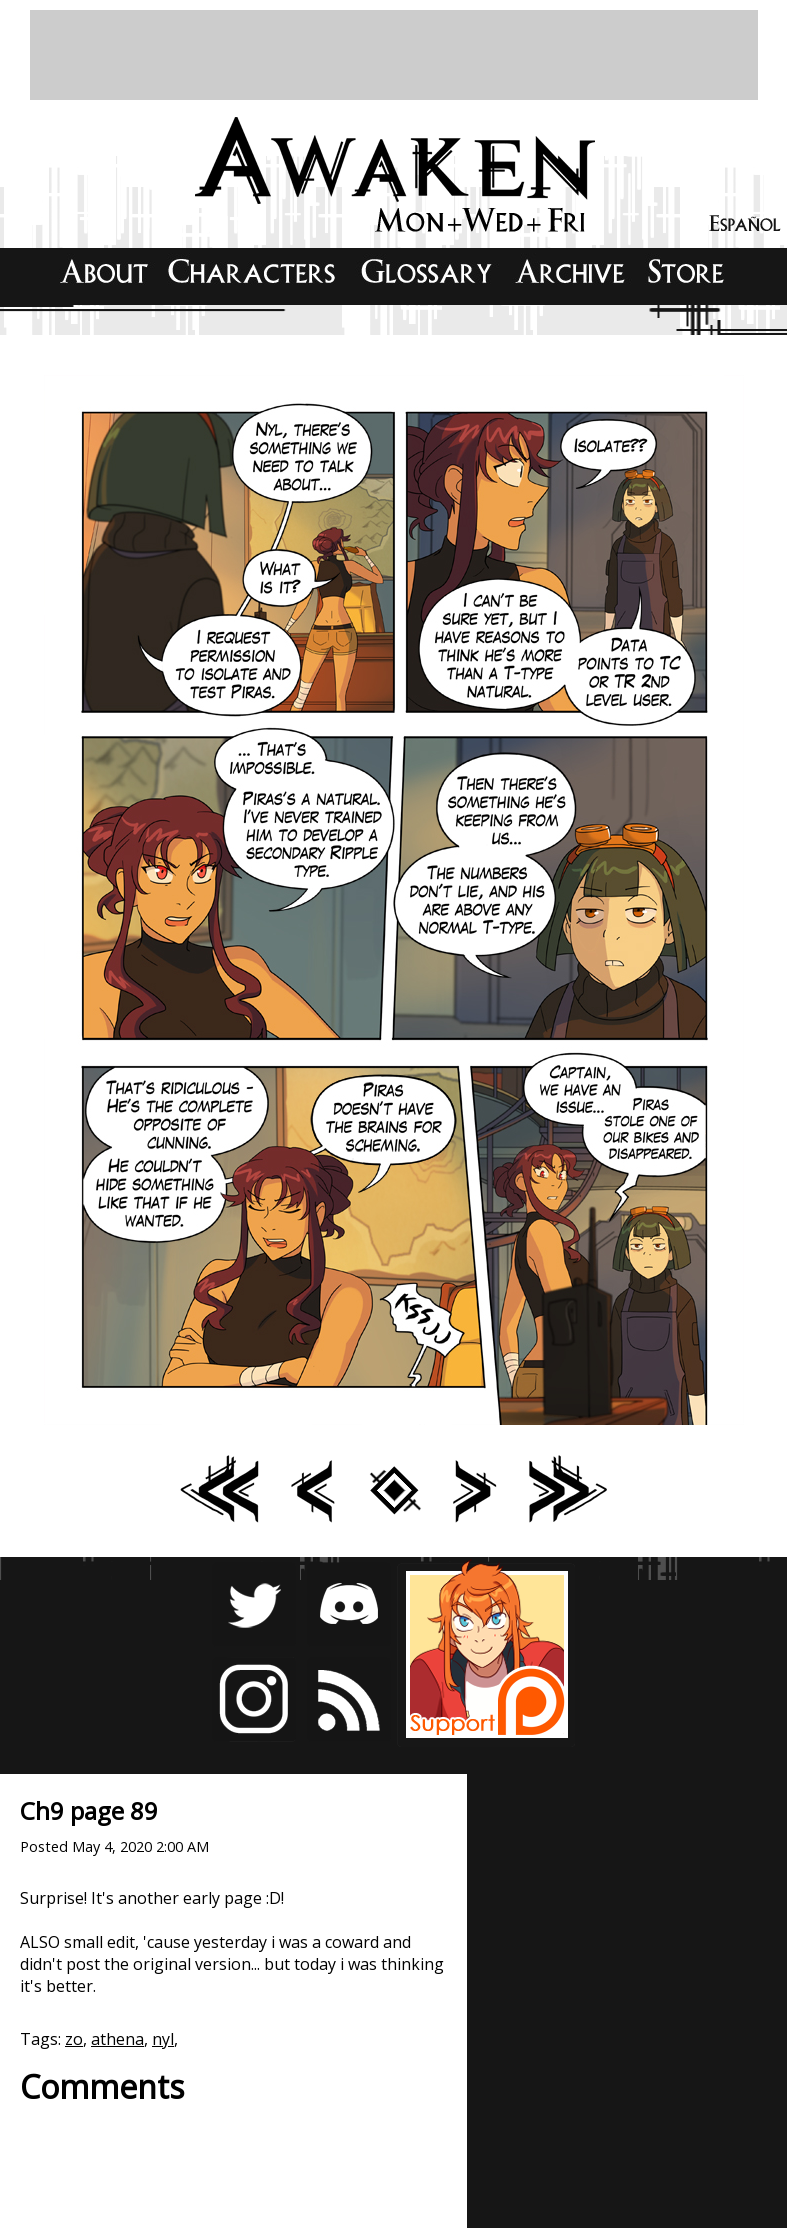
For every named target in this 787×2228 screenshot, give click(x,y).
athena (117, 2039)
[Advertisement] (394, 55)
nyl (163, 2039)
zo (74, 2039)
